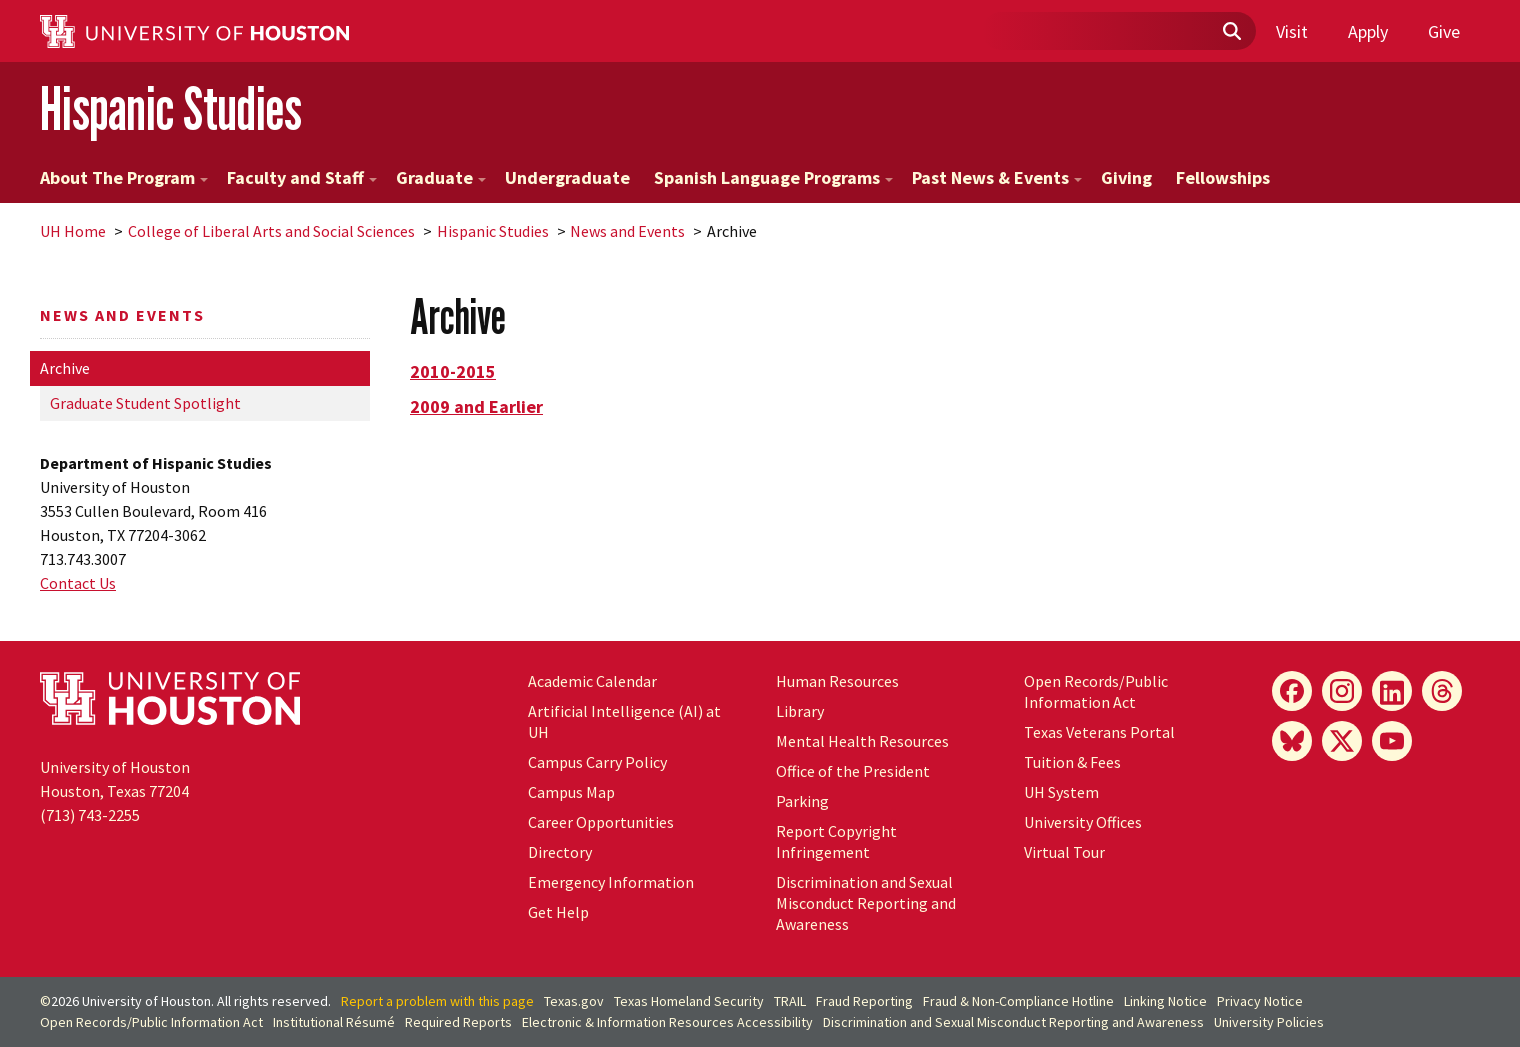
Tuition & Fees (1072, 762)
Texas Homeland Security (689, 1001)
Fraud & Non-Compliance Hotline (1018, 1001)
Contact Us (78, 583)
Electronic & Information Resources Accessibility (667, 1022)
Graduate (441, 177)
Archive (65, 368)
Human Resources (837, 681)
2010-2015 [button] (453, 371)
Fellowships (1223, 177)
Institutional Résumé (334, 1022)
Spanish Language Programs (773, 177)
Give (1444, 31)
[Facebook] (1292, 691)
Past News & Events (997, 177)
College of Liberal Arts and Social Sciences (271, 231)
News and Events (627, 231)
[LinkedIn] (1392, 691)
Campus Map (571, 792)
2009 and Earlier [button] (476, 406)
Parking (802, 801)
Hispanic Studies (171, 108)
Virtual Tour (1064, 852)
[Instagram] (1342, 691)
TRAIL (790, 1001)
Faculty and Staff (302, 177)
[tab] (945, 371)
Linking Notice (1165, 1001)
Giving (1126, 177)
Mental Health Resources (862, 741)
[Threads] (1442, 691)
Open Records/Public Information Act (1096, 691)
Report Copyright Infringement (836, 841)
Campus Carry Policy (597, 762)
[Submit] (1231, 32)
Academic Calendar (592, 681)
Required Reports (458, 1022)
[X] (1342, 741)
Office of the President (853, 771)
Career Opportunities (601, 822)
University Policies (1269, 1022)
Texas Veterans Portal (1099, 732)
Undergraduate (567, 177)
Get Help (558, 912)
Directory (560, 852)
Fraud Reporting (864, 1001)
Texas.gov (574, 1001)
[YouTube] (1392, 741)
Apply (1368, 31)
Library (800, 711)
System (1061, 792)
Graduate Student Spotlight (145, 403)
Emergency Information (611, 882)
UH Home (73, 231)
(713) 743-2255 (90, 815)
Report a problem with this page (437, 1001)
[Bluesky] (1292, 741)
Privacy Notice (1260, 1001)
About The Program (124, 177)
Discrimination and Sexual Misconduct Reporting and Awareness (866, 903)
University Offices (1083, 822)
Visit (1292, 31)
